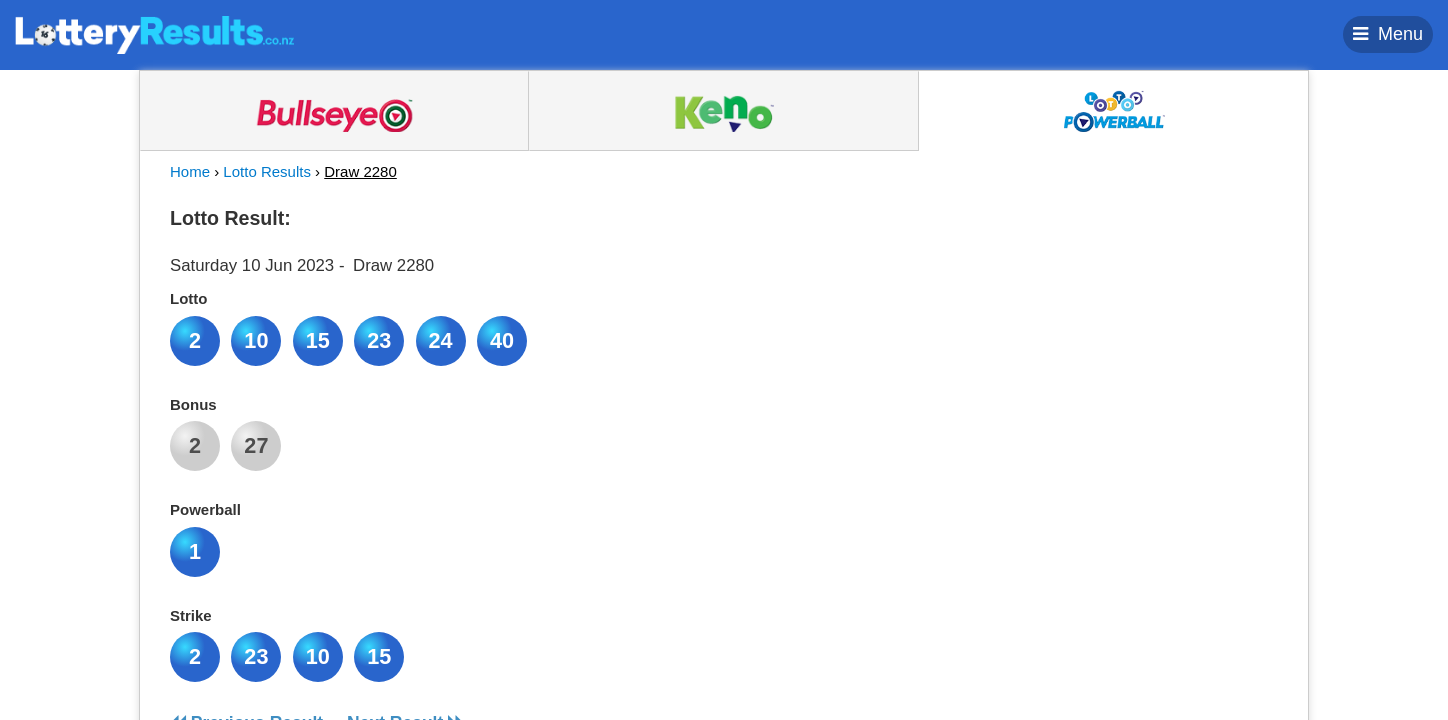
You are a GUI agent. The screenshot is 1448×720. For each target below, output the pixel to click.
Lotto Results (267, 171)
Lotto (188, 298)
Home (190, 171)
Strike (191, 615)
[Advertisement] (1097, 324)
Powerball (205, 509)
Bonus (193, 404)
